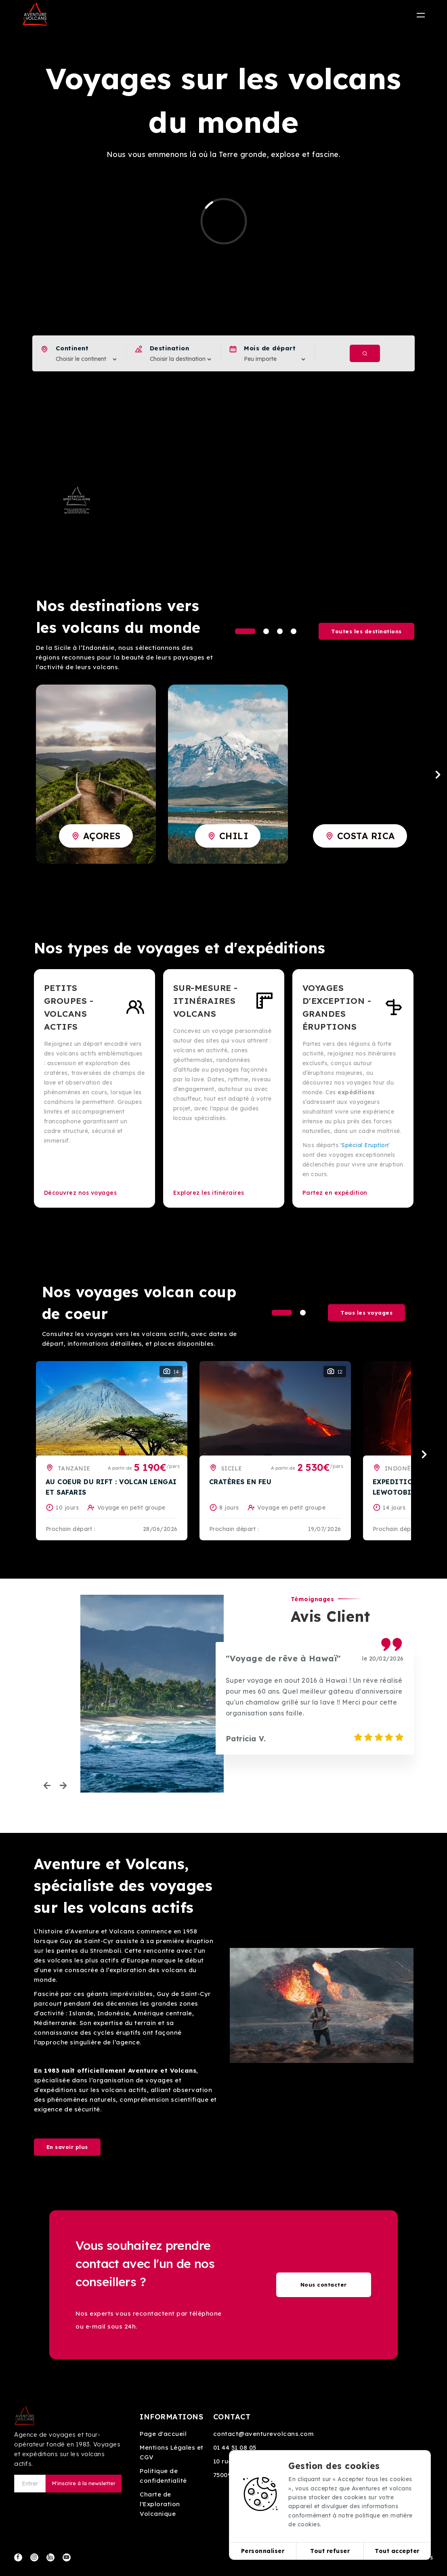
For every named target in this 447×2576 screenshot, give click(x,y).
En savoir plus (67, 2147)
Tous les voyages (366, 1312)
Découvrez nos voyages (80, 1192)
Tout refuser (330, 2551)
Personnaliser (263, 2551)
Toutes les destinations (366, 631)
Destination (169, 348)
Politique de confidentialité (163, 2475)
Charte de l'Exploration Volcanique (160, 2503)
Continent (72, 348)
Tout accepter (397, 2551)
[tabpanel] (96, 774)
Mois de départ (270, 348)
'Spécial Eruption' (365, 1145)
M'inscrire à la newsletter (83, 2483)
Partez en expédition (334, 1192)
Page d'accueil (163, 2434)
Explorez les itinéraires (208, 1192)
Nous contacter (323, 2284)
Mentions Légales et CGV (172, 2452)
